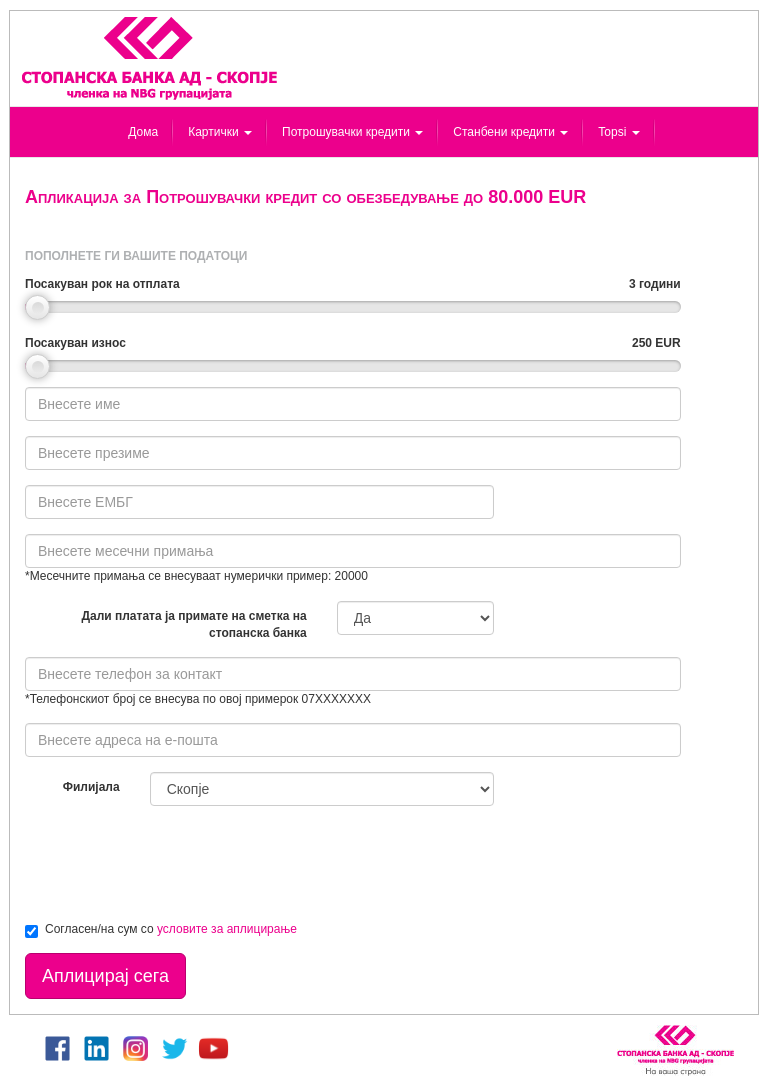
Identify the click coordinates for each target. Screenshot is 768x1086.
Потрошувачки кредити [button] (352, 132)
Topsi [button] (618, 132)
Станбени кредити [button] (510, 132)
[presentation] (177, 860)
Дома (143, 132)
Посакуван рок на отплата (102, 284)
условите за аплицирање (227, 929)
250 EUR (656, 343)
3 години (655, 284)
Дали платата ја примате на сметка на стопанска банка (193, 624)
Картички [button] (220, 132)
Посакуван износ (75, 343)
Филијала (91, 787)
